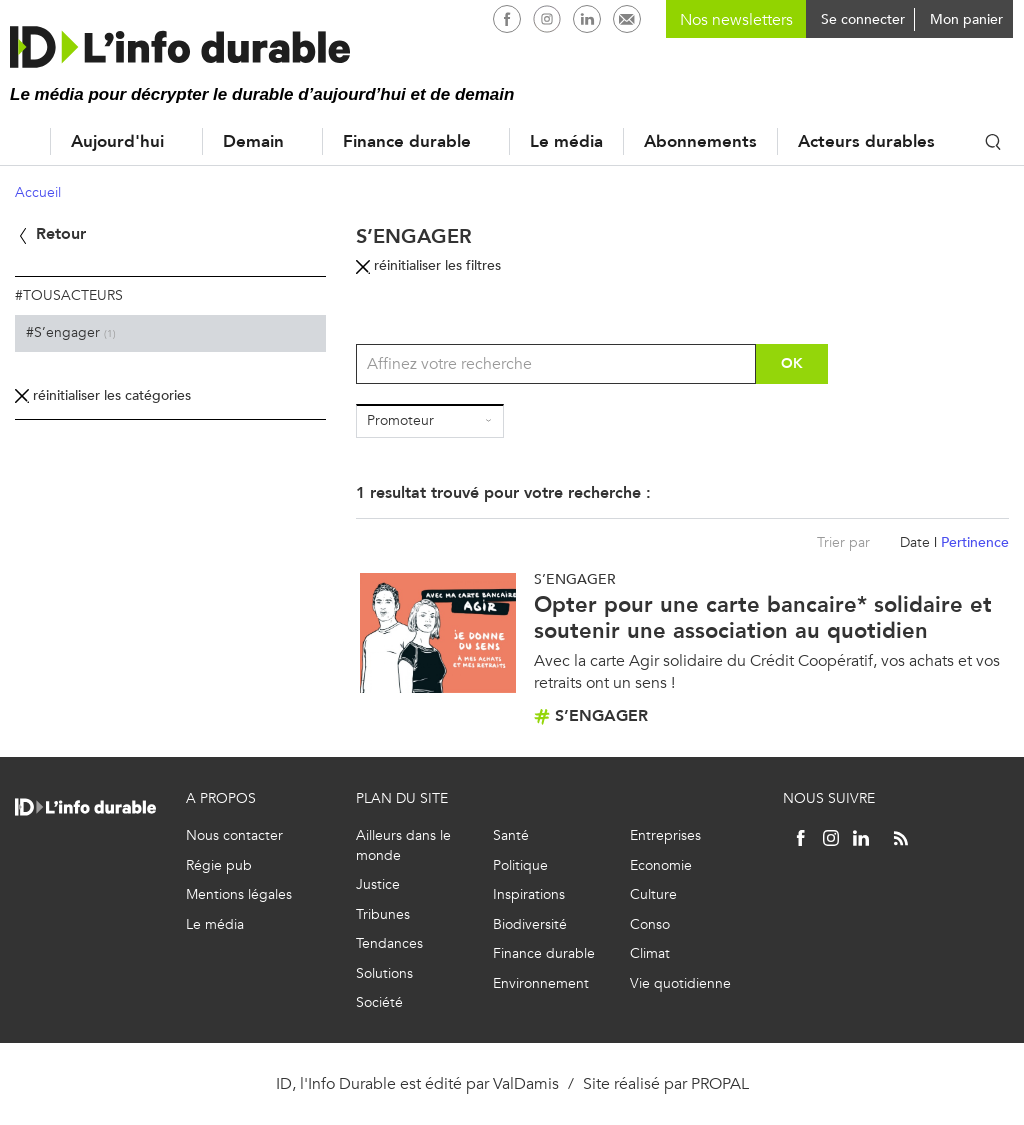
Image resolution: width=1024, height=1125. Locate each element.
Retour (50, 233)
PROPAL (720, 1083)
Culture (653, 894)
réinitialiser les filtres (428, 265)
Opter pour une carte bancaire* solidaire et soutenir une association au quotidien (763, 617)
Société (379, 1002)
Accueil (20, 141)
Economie (661, 865)
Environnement (541, 983)
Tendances (389, 943)
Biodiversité (530, 924)
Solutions (384, 973)
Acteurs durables (866, 141)
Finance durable (407, 141)
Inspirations (529, 894)
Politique (520, 865)
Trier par (843, 542)
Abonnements (700, 141)
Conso (650, 924)
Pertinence (975, 542)
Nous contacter (234, 835)
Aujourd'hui (117, 141)
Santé (511, 835)
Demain (253, 141)
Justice (378, 884)
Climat (650, 953)
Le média (566, 141)
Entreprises (665, 835)
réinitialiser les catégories (103, 395)
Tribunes (383, 914)
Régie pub (219, 865)
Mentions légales (239, 894)
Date (915, 542)
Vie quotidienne (680, 983)
